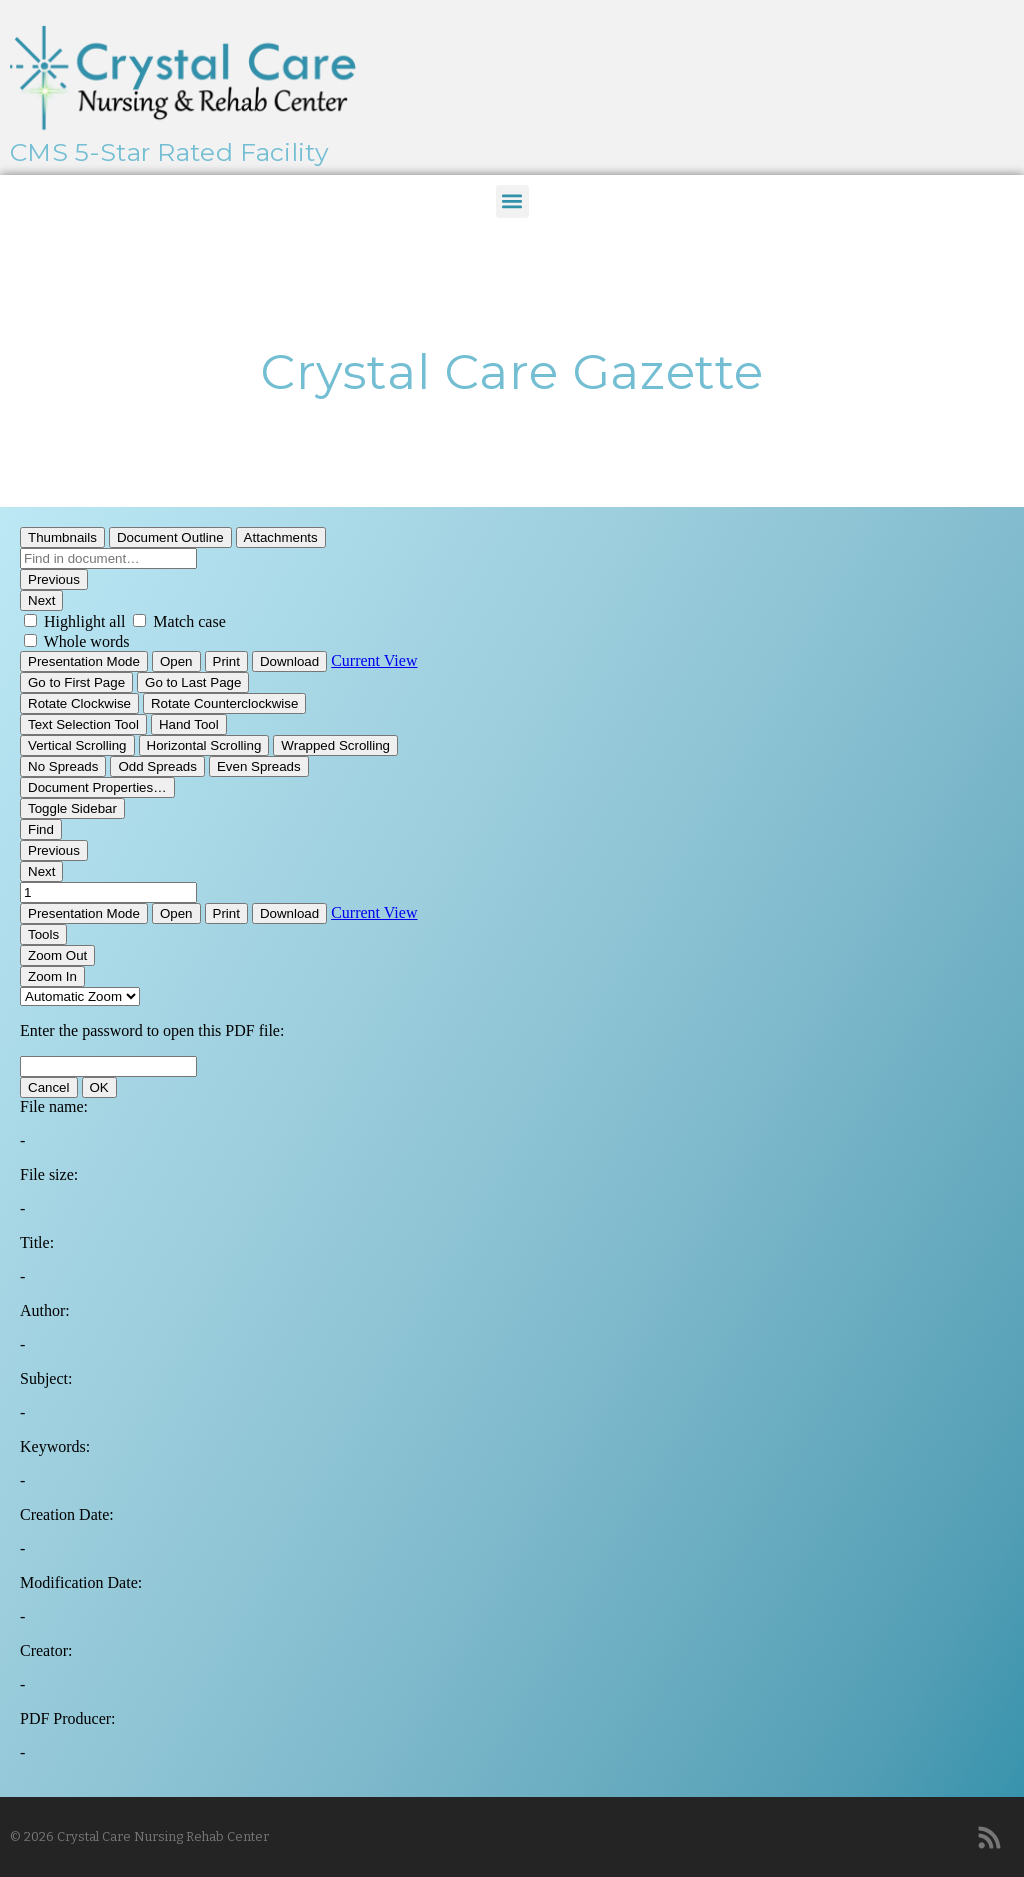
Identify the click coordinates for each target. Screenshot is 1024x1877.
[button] (512, 201)
